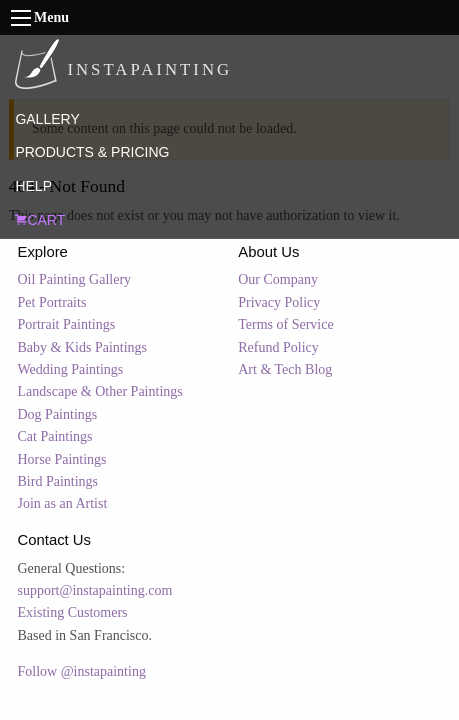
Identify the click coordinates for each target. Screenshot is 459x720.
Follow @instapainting (82, 671)
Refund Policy (278, 347)
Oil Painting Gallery (75, 279)
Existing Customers (73, 612)
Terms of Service (285, 324)
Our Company (278, 279)
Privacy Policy (279, 302)
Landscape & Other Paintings (100, 391)
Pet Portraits (52, 302)
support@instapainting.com (95, 590)
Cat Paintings (55, 436)
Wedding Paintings (71, 369)
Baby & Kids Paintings (83, 347)
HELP (33, 186)
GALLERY (47, 119)
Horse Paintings (62, 459)
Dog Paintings (58, 414)
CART (40, 220)
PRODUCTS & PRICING (92, 152)
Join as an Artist (63, 503)
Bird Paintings (58, 481)
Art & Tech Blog (285, 369)
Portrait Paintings (67, 324)
